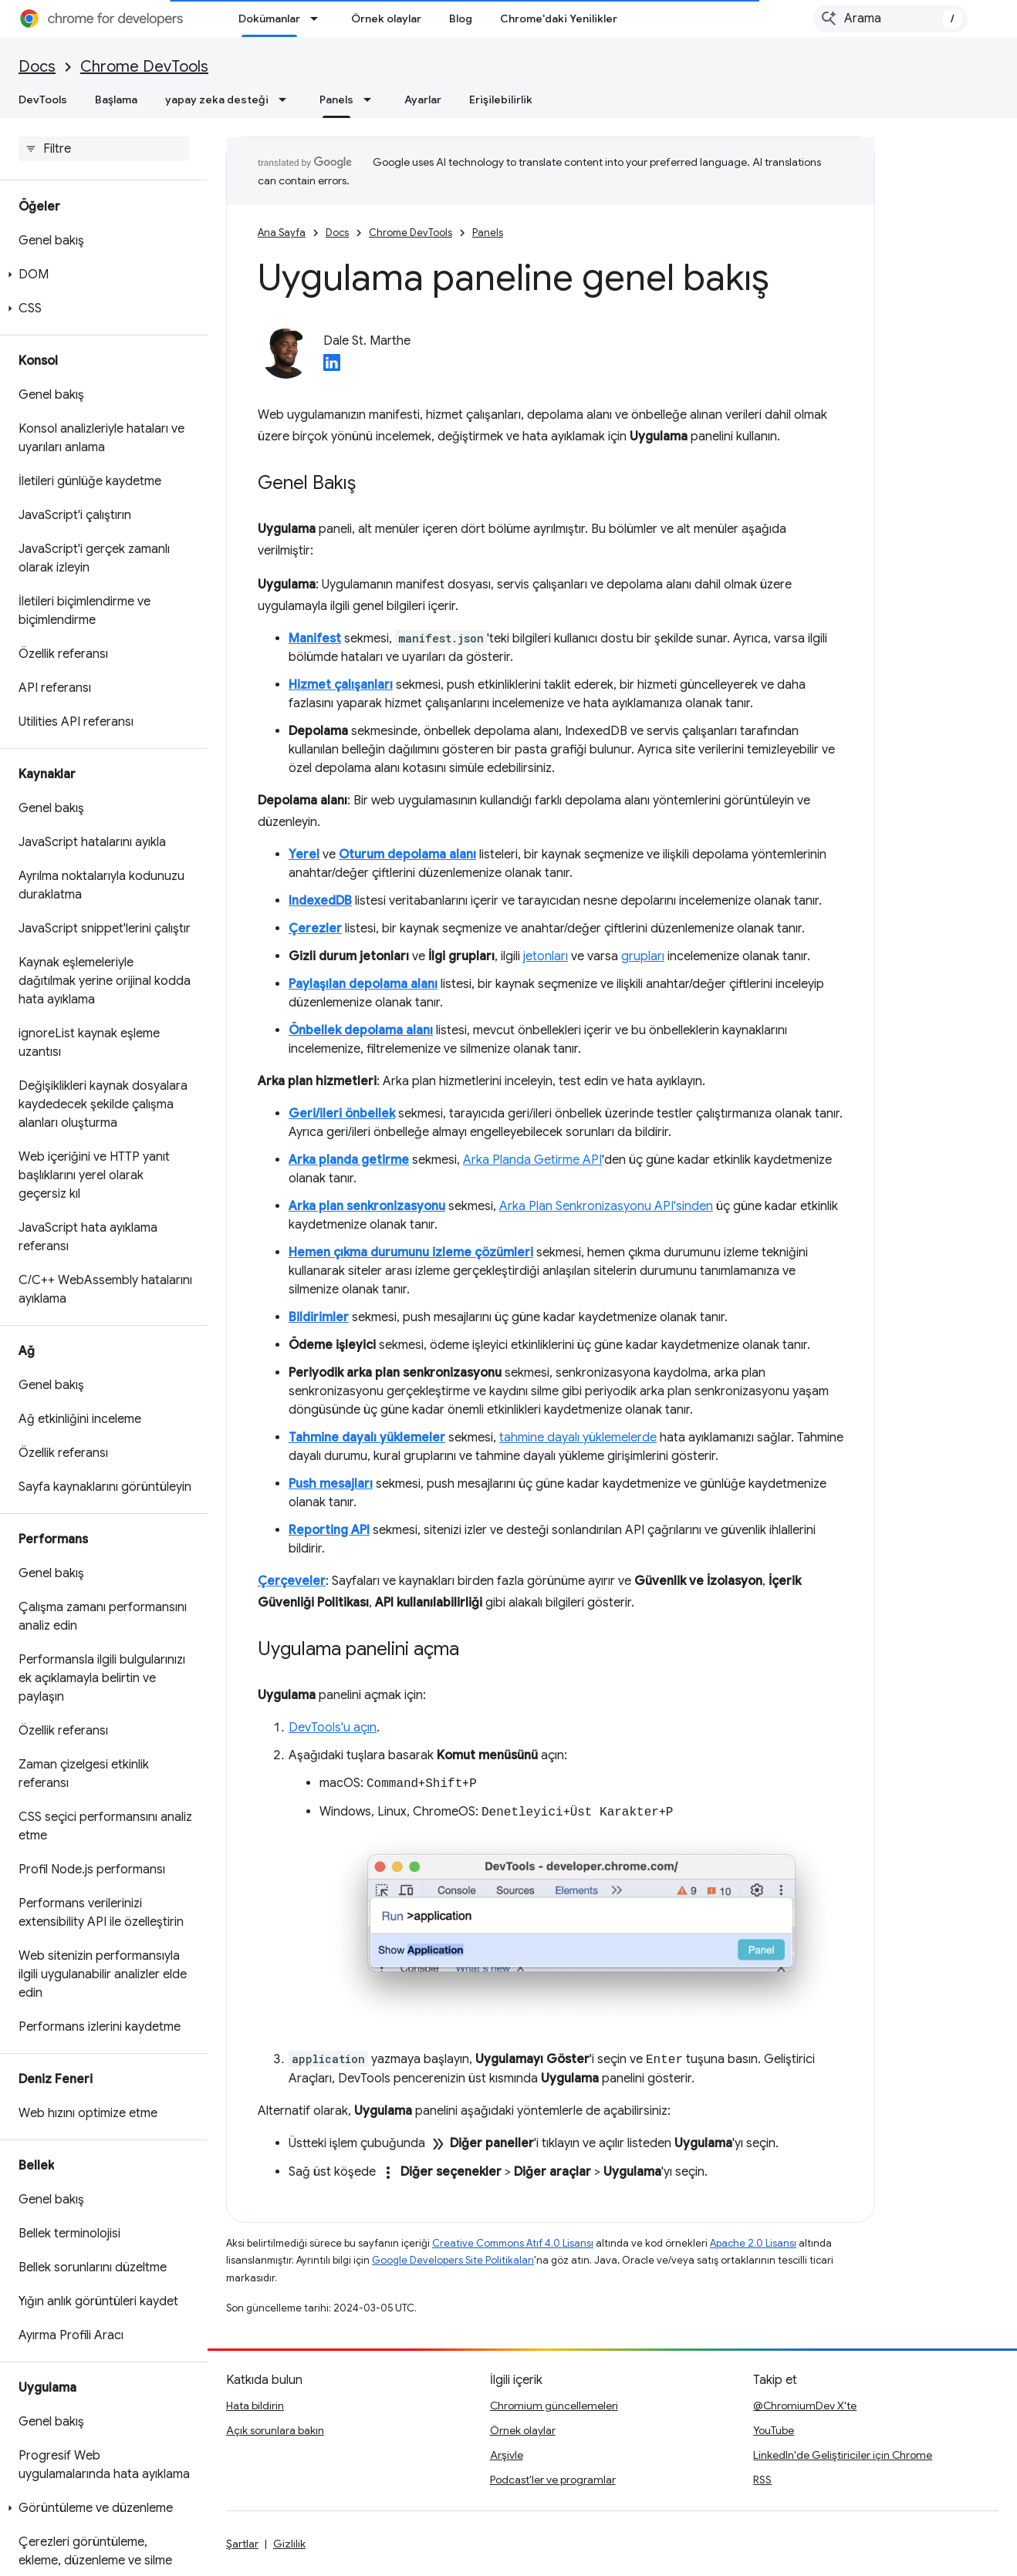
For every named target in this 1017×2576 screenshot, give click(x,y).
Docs (37, 66)
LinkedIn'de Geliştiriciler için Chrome (842, 2455)
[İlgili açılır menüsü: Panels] (371, 99)
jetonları (545, 956)
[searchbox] (104, 149)
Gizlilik (289, 2543)
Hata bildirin (255, 2405)
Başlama (116, 99)
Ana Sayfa (282, 232)
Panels (487, 232)
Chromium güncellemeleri (554, 2405)
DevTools (43, 99)
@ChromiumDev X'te (805, 2405)
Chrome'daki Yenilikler (558, 18)
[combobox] (890, 18)
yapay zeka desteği (217, 99)
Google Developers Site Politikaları (453, 2260)
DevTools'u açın (333, 1727)
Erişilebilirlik (500, 99)
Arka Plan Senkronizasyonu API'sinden (606, 1206)
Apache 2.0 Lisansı (753, 2243)
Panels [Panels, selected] (336, 99)
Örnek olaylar (386, 18)
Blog (460, 18)
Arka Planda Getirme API (532, 1160)
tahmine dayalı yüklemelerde (578, 1437)
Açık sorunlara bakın (275, 2430)
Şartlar (242, 2543)
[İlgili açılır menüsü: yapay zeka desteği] (287, 99)
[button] (100, 275)
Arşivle (506, 2455)
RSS (762, 2480)
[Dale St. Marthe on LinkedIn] (331, 367)
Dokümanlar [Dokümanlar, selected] (269, 18)
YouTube (773, 2430)
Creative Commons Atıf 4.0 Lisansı (512, 2243)
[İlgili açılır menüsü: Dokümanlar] (318, 18)
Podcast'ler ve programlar (553, 2480)
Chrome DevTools (144, 66)
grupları (642, 956)
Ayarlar (422, 99)
